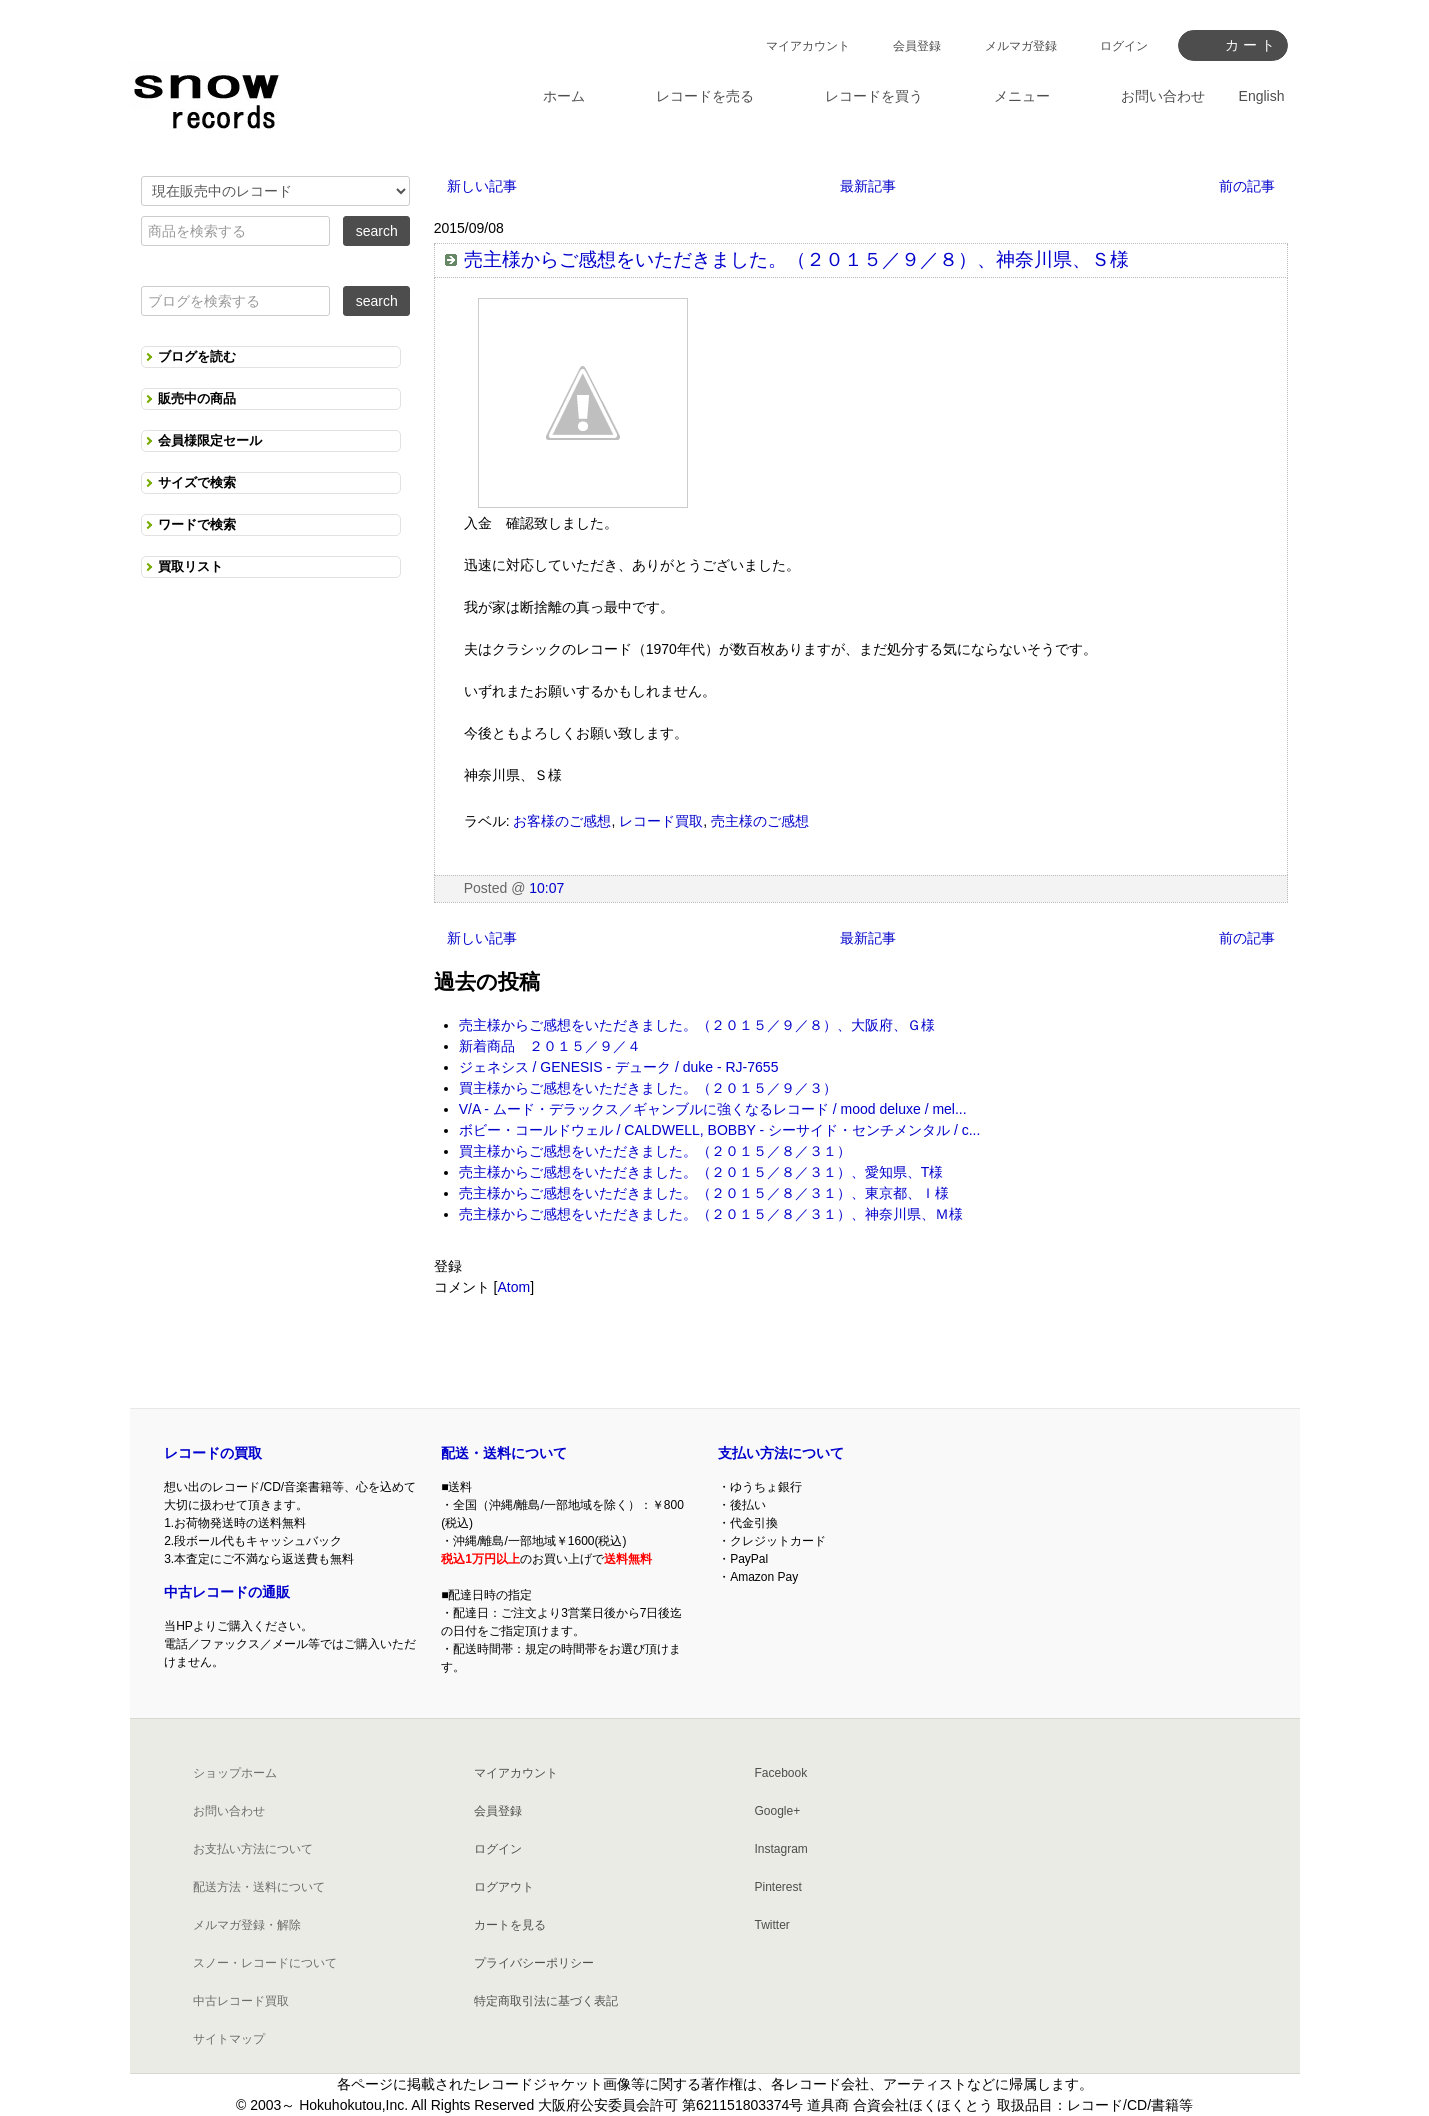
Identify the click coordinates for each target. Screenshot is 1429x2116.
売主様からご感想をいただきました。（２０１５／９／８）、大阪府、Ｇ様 (697, 1025)
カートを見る (510, 1925)
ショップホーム (235, 1773)
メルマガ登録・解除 (247, 1925)
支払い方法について (781, 1453)
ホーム (564, 96)
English (1262, 96)
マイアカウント (808, 46)
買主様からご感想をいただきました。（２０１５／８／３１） (655, 1151)
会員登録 (917, 46)
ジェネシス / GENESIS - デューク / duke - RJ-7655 (619, 1067)
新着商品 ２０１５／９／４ (550, 1046)
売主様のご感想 (760, 821)
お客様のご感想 (562, 821)
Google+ (778, 1811)
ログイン (1124, 46)
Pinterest (778, 1887)
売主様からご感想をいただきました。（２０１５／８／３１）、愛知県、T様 (701, 1172)
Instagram (781, 1849)
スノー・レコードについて (265, 1963)
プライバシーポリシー (534, 1963)
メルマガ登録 (1021, 46)
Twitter (772, 1925)
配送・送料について (504, 1453)
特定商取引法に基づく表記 (546, 2001)
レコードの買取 (213, 1453)
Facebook (781, 1773)
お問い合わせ (229, 1811)
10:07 (546, 888)
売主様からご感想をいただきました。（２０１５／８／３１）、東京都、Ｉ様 (704, 1193)
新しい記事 (482, 186)
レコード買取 (661, 821)
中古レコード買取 (241, 2001)
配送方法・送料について (259, 1887)
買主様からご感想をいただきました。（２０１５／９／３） (648, 1088)
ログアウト (504, 1887)
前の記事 (1247, 186)
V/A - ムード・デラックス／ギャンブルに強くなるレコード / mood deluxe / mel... (713, 1109)
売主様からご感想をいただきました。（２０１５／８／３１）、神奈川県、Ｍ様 (711, 1214)
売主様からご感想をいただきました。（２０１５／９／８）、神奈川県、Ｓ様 (796, 259)
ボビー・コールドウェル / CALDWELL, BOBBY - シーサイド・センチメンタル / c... (720, 1130)
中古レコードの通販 (227, 1592)
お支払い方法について (253, 1849)
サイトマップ (229, 2039)
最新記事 (868, 186)
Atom (513, 1287)
